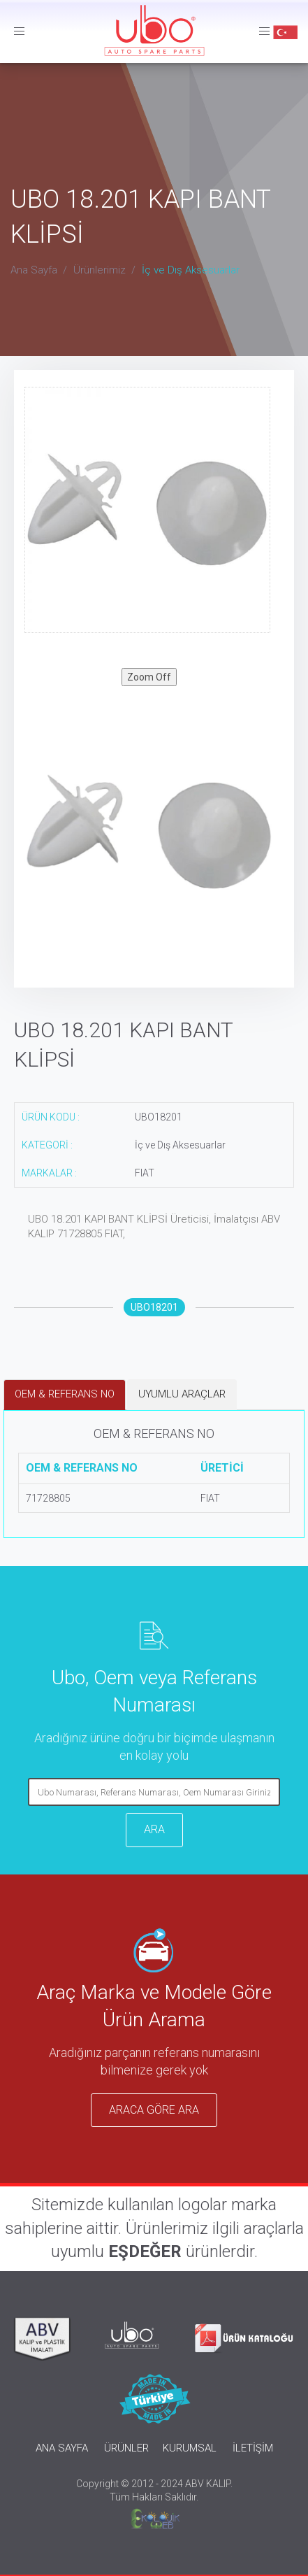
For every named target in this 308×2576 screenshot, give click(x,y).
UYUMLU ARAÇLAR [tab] (182, 1394)
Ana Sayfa (33, 270)
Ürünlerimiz (99, 270)
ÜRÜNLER (126, 2448)
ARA (154, 1829)
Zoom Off (149, 677)
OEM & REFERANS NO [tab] (65, 1394)
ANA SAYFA (62, 2448)
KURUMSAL (190, 2448)
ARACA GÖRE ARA (154, 2109)
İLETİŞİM (253, 2448)
